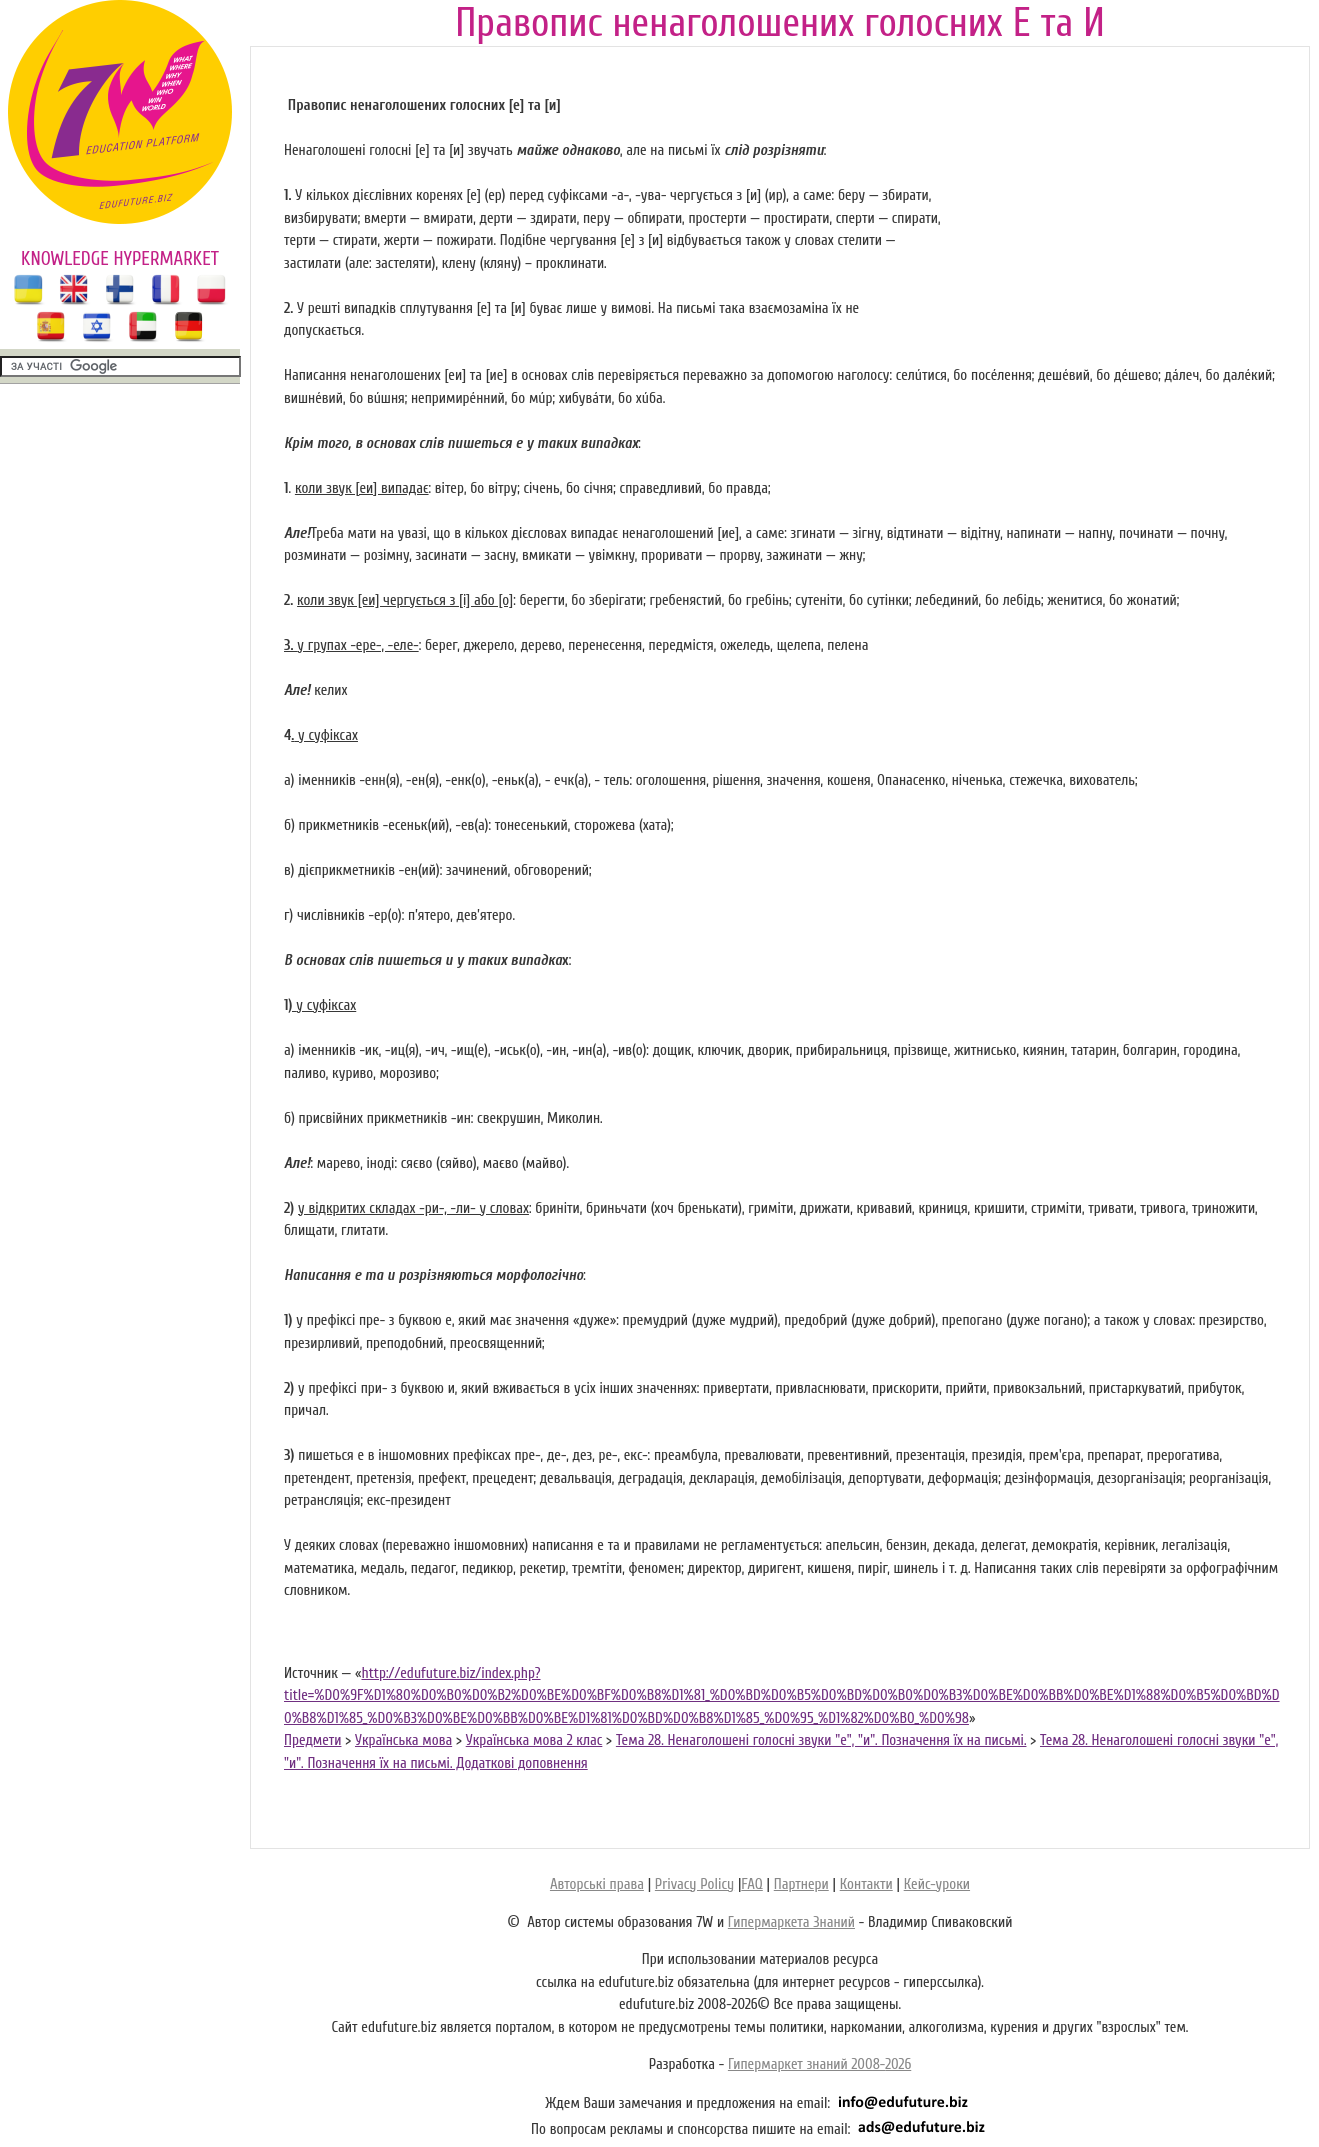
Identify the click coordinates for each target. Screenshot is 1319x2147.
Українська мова (403, 1740)
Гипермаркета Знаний (791, 1922)
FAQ (751, 1884)
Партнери (801, 1884)
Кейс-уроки (937, 1884)
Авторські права (597, 1884)
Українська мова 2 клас (534, 1740)
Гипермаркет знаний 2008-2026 (819, 2064)
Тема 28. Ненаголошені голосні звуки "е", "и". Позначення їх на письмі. (821, 1740)
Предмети (312, 1740)
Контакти (866, 1884)
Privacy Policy (694, 1884)
